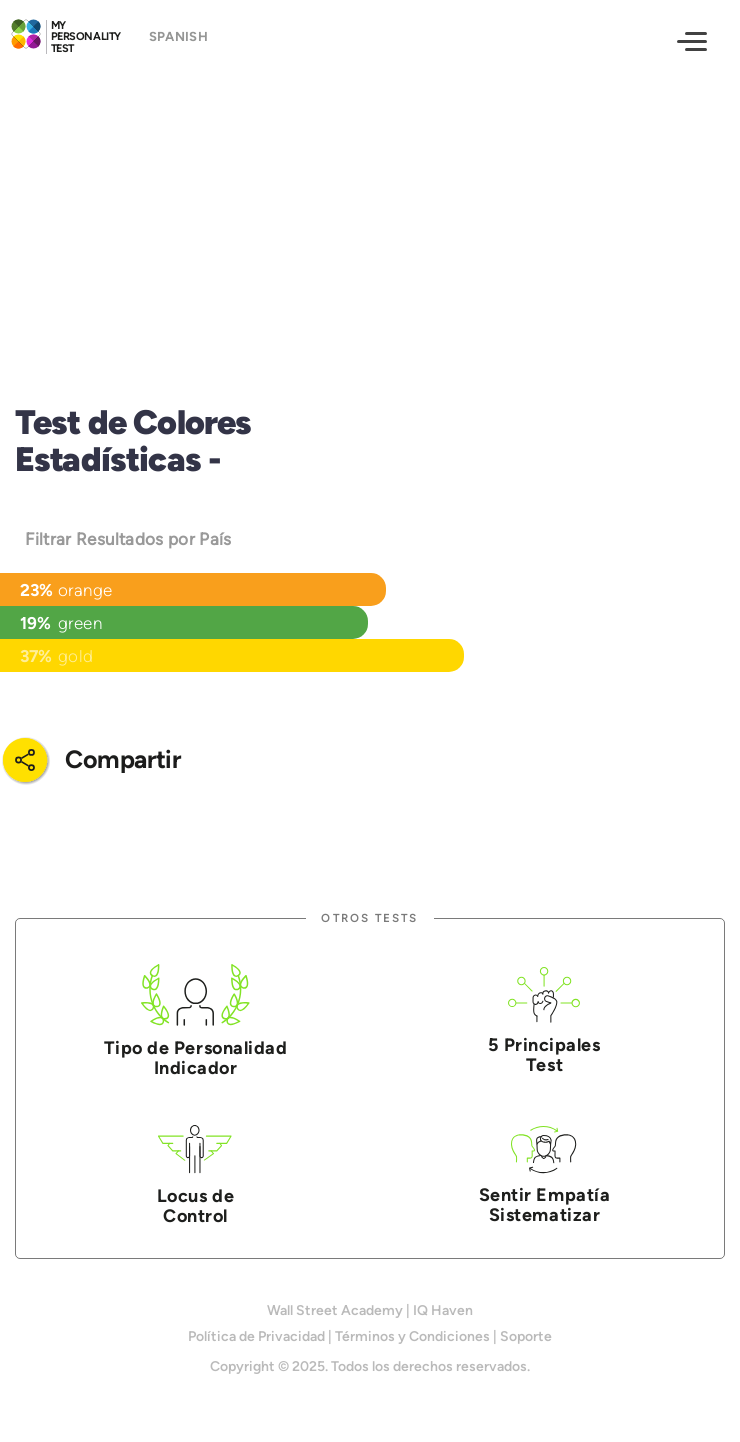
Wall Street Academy (335, 1310)
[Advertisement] (370, 216)
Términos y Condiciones (412, 1336)
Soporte (526, 1336)
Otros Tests (369, 918)
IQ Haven (443, 1310)
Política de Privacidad (256, 1336)
